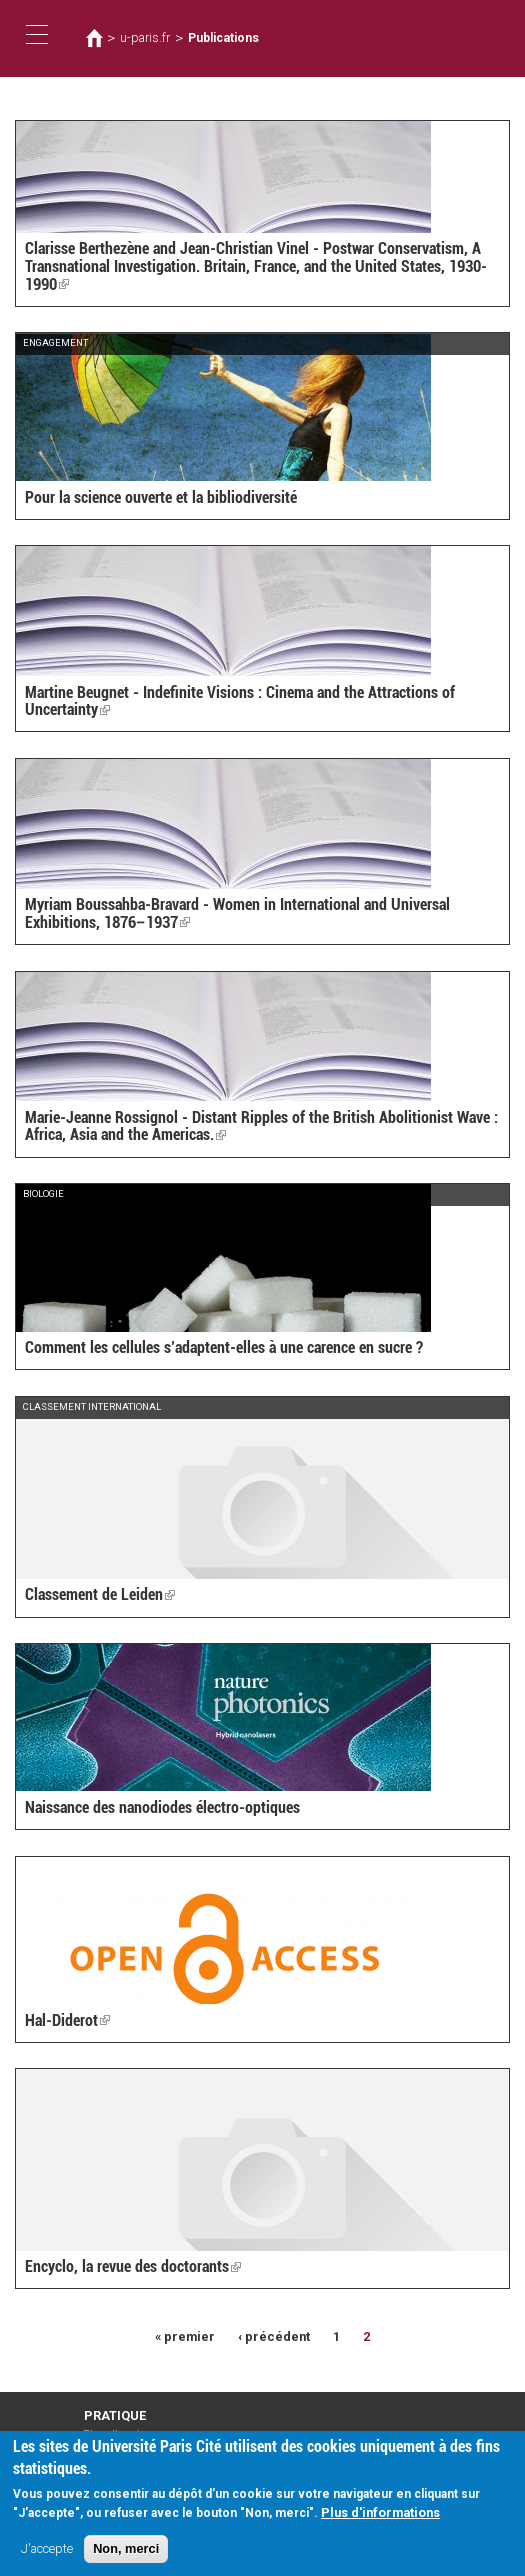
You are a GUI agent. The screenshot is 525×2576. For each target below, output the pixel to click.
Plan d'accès (115, 2434)
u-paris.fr (145, 38)
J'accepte (47, 2558)
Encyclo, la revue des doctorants (133, 2266)
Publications (223, 38)
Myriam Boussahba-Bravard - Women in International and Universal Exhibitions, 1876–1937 (237, 913)
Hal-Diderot (67, 2020)
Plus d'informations (380, 2521)
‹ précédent (274, 2336)
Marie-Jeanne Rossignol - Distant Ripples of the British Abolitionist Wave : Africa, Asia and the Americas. (261, 1126)
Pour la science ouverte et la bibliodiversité (161, 497)
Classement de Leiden (100, 1594)
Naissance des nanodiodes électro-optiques (162, 1807)
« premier (185, 2336)
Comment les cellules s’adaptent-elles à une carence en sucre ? (224, 1347)
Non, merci (126, 2558)
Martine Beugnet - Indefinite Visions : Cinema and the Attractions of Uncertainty (240, 701)
